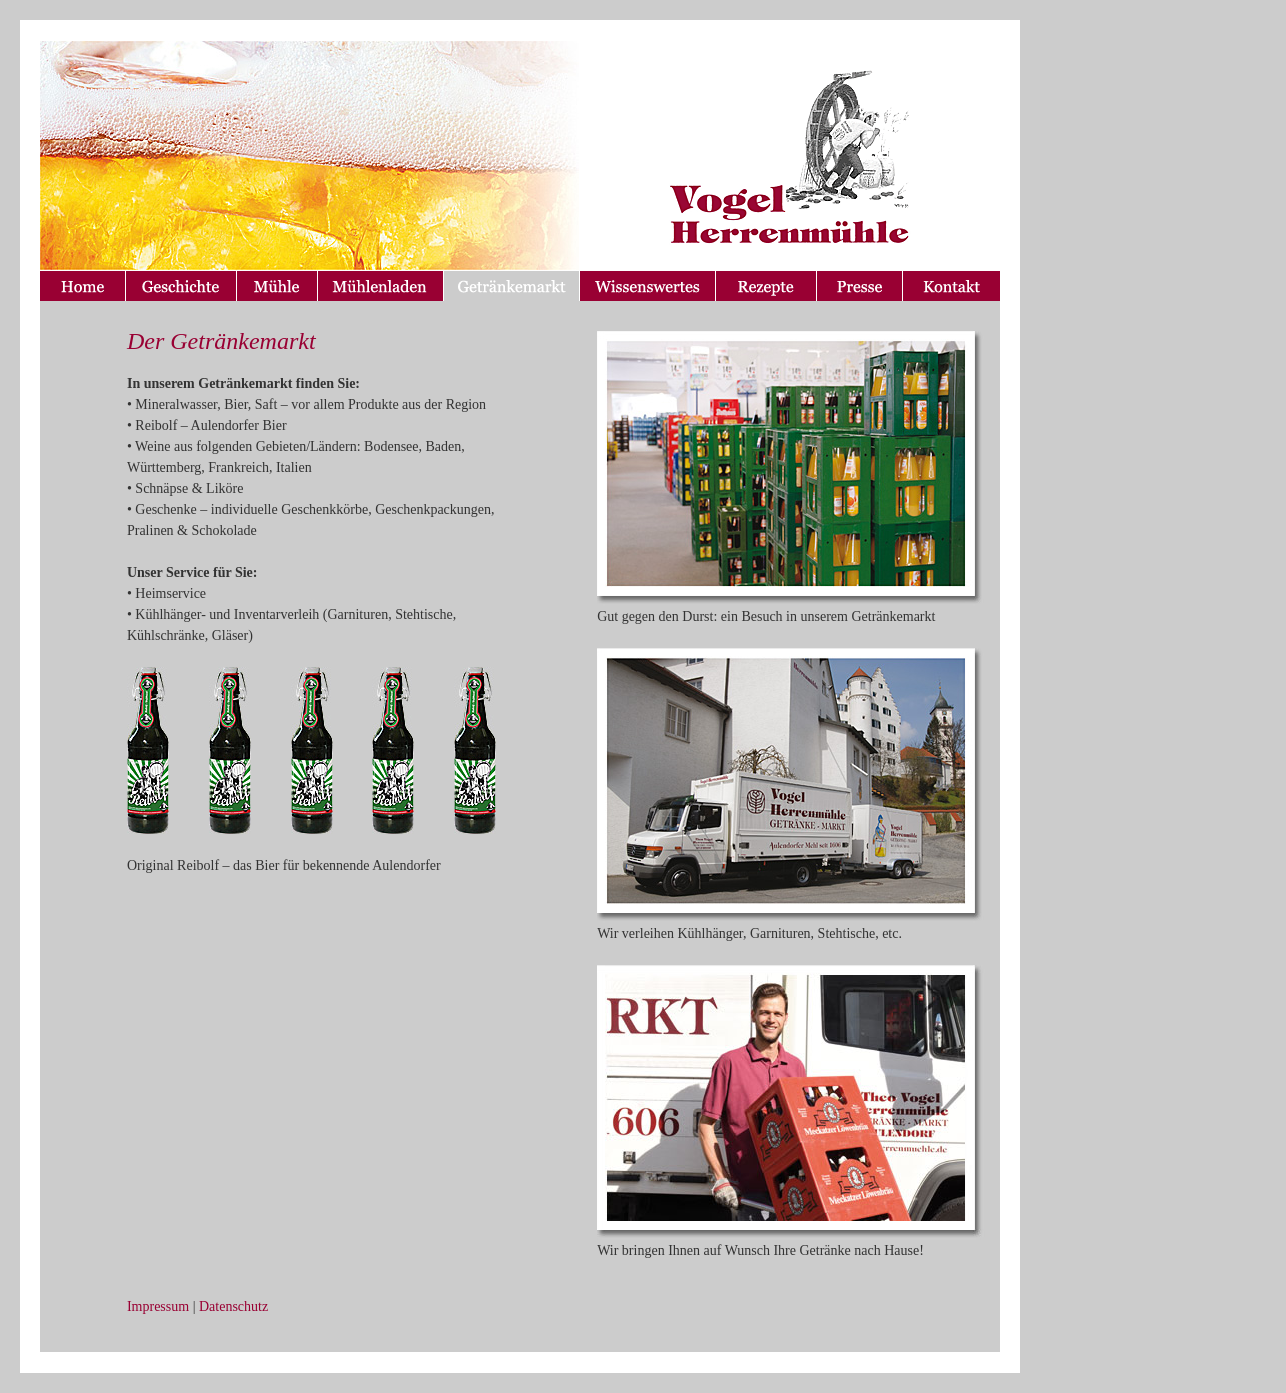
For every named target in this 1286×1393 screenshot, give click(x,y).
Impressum (158, 1306)
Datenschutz (233, 1306)
